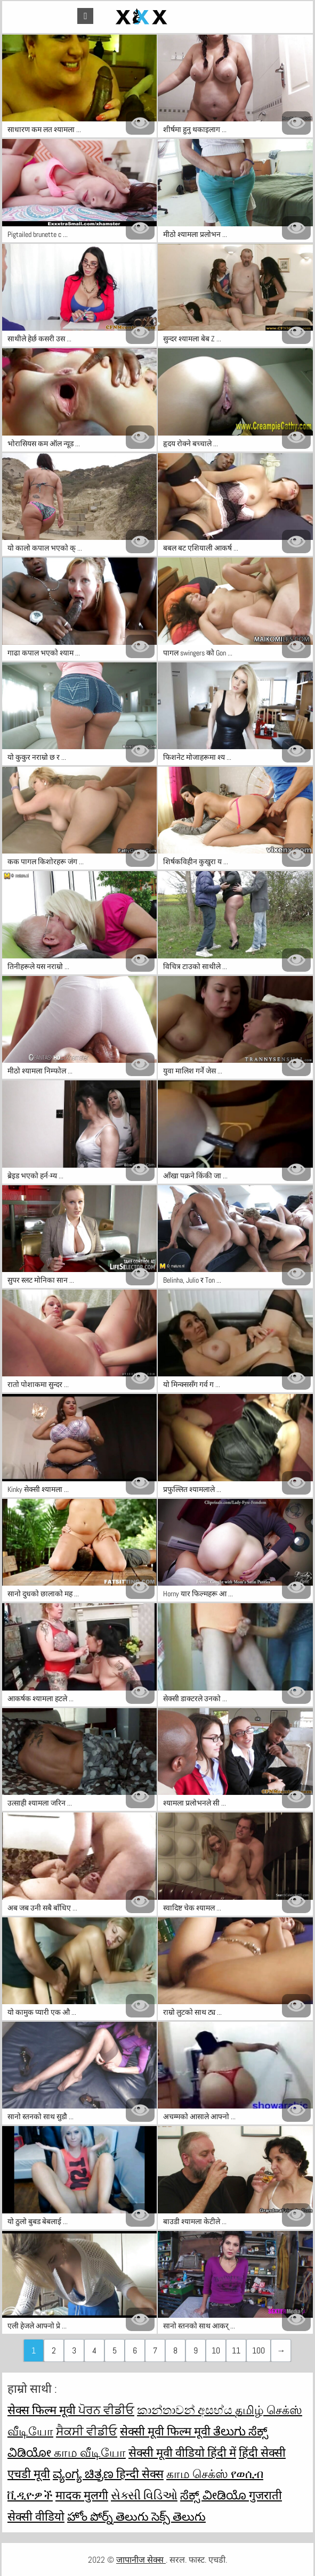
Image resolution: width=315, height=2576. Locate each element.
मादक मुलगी (81, 2495)
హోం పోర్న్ (91, 2516)
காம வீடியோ (90, 2452)
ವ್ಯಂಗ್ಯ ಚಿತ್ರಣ (84, 2473)
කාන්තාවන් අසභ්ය (186, 2409)
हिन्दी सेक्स (140, 2473)
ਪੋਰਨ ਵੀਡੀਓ (106, 2409)
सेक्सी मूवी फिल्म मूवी (166, 2431)
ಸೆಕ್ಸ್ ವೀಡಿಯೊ (214, 2495)
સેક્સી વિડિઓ (144, 2495)
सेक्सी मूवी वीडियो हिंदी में (182, 2452)
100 (258, 2350)
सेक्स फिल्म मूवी (42, 2409)
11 (236, 2350)
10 (216, 2350)
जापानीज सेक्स (141, 2559)
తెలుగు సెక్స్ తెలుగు (161, 2516)
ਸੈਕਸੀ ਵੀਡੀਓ (86, 2431)
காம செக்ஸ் (198, 2473)
